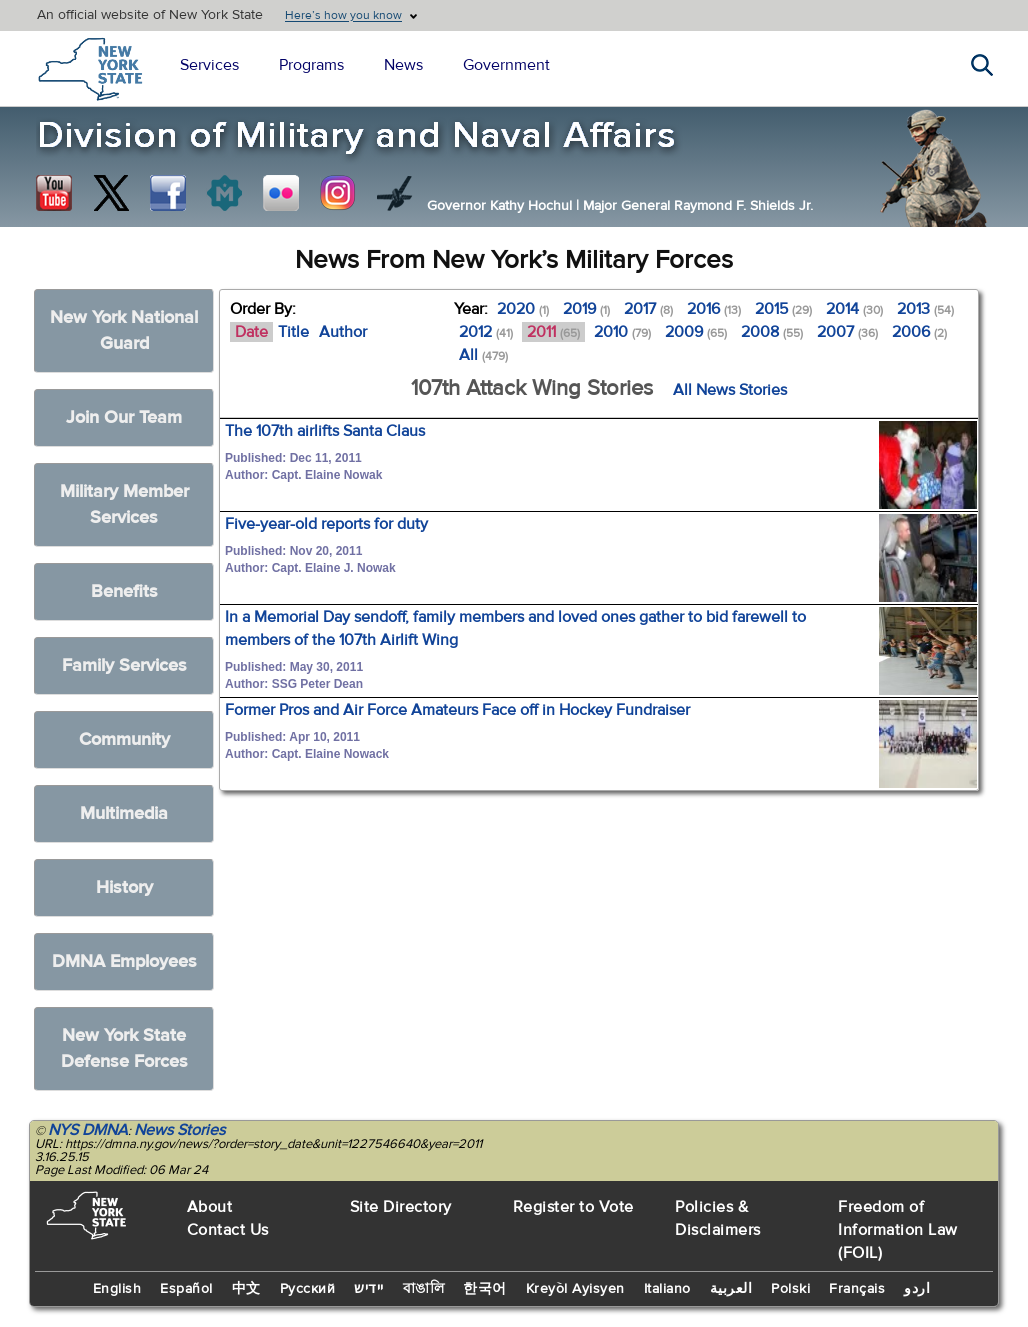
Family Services (124, 665)
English (117, 1289)
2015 (783, 309)
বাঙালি (424, 1289)
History (124, 887)
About (210, 1207)
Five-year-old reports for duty (326, 524)
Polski (790, 1289)
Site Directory (401, 1207)
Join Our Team (124, 417)
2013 (925, 309)
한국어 (485, 1289)
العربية (731, 1289)
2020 (523, 309)
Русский (308, 1289)
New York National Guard (124, 330)
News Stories (179, 1130)
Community (124, 739)
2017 (648, 309)
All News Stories (730, 390)
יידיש (369, 1289)
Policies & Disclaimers (718, 1218)
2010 (622, 332)
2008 (772, 332)
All (483, 355)
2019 (586, 309)
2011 (553, 332)
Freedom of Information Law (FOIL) (898, 1230)
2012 (486, 332)
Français (857, 1289)
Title (293, 332)
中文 (246, 1289)
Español (186, 1289)
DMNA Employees (124, 961)
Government (506, 65)
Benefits (124, 591)
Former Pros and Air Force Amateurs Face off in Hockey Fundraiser (457, 710)
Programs (311, 65)
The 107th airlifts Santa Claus (325, 431)
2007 (847, 332)
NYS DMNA (88, 1130)
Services (209, 65)
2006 (919, 332)
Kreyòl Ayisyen (575, 1289)
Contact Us (228, 1230)
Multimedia (124, 813)
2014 (854, 309)
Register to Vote (573, 1207)
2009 (696, 332)
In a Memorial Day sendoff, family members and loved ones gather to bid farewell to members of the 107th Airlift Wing (515, 628)
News (403, 65)
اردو (917, 1289)
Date (251, 332)
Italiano (667, 1289)
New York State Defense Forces (124, 1048)
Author (343, 332)
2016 (714, 309)
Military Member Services (124, 504)
